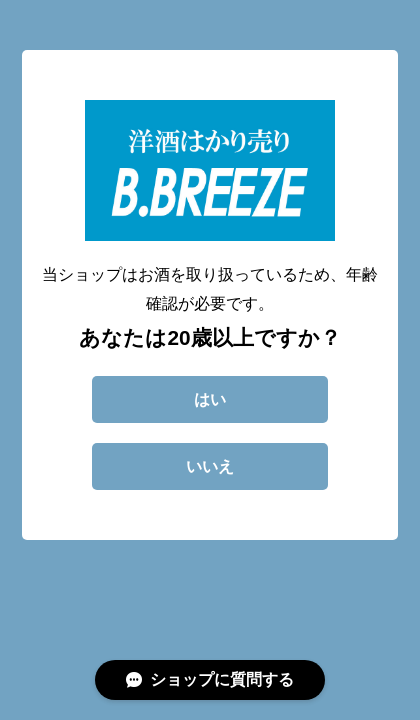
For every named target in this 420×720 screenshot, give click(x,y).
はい (210, 399)
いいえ (210, 466)
